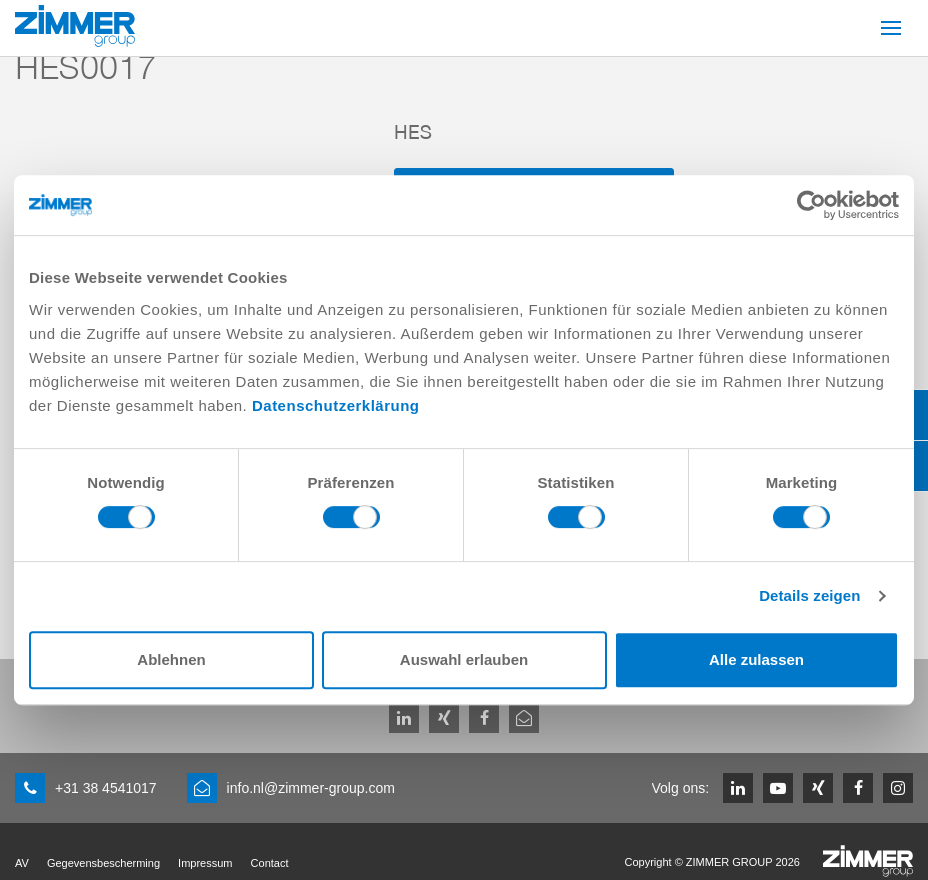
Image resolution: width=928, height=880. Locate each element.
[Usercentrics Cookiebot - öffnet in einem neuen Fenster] (811, 205)
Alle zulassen (756, 659)
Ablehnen (171, 659)
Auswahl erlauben (464, 659)
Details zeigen (809, 595)
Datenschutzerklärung (336, 405)
